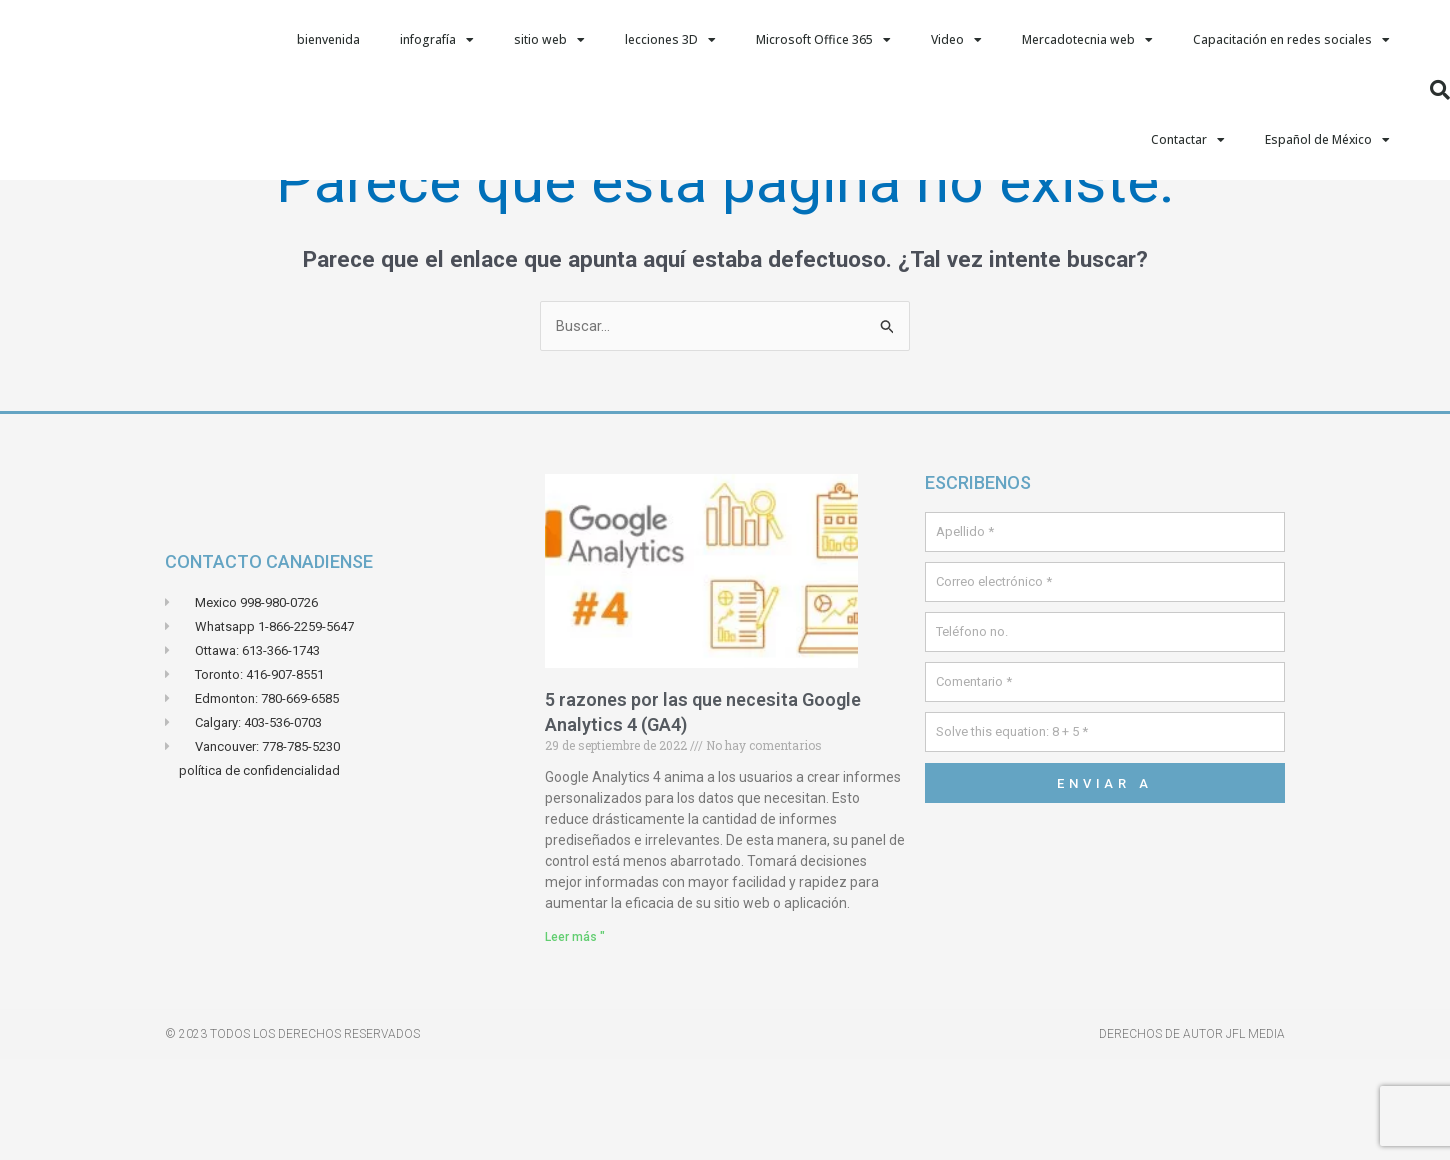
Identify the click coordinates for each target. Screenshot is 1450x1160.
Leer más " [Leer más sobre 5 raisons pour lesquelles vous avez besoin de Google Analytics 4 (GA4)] (575, 1037)
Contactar (1188, 140)
